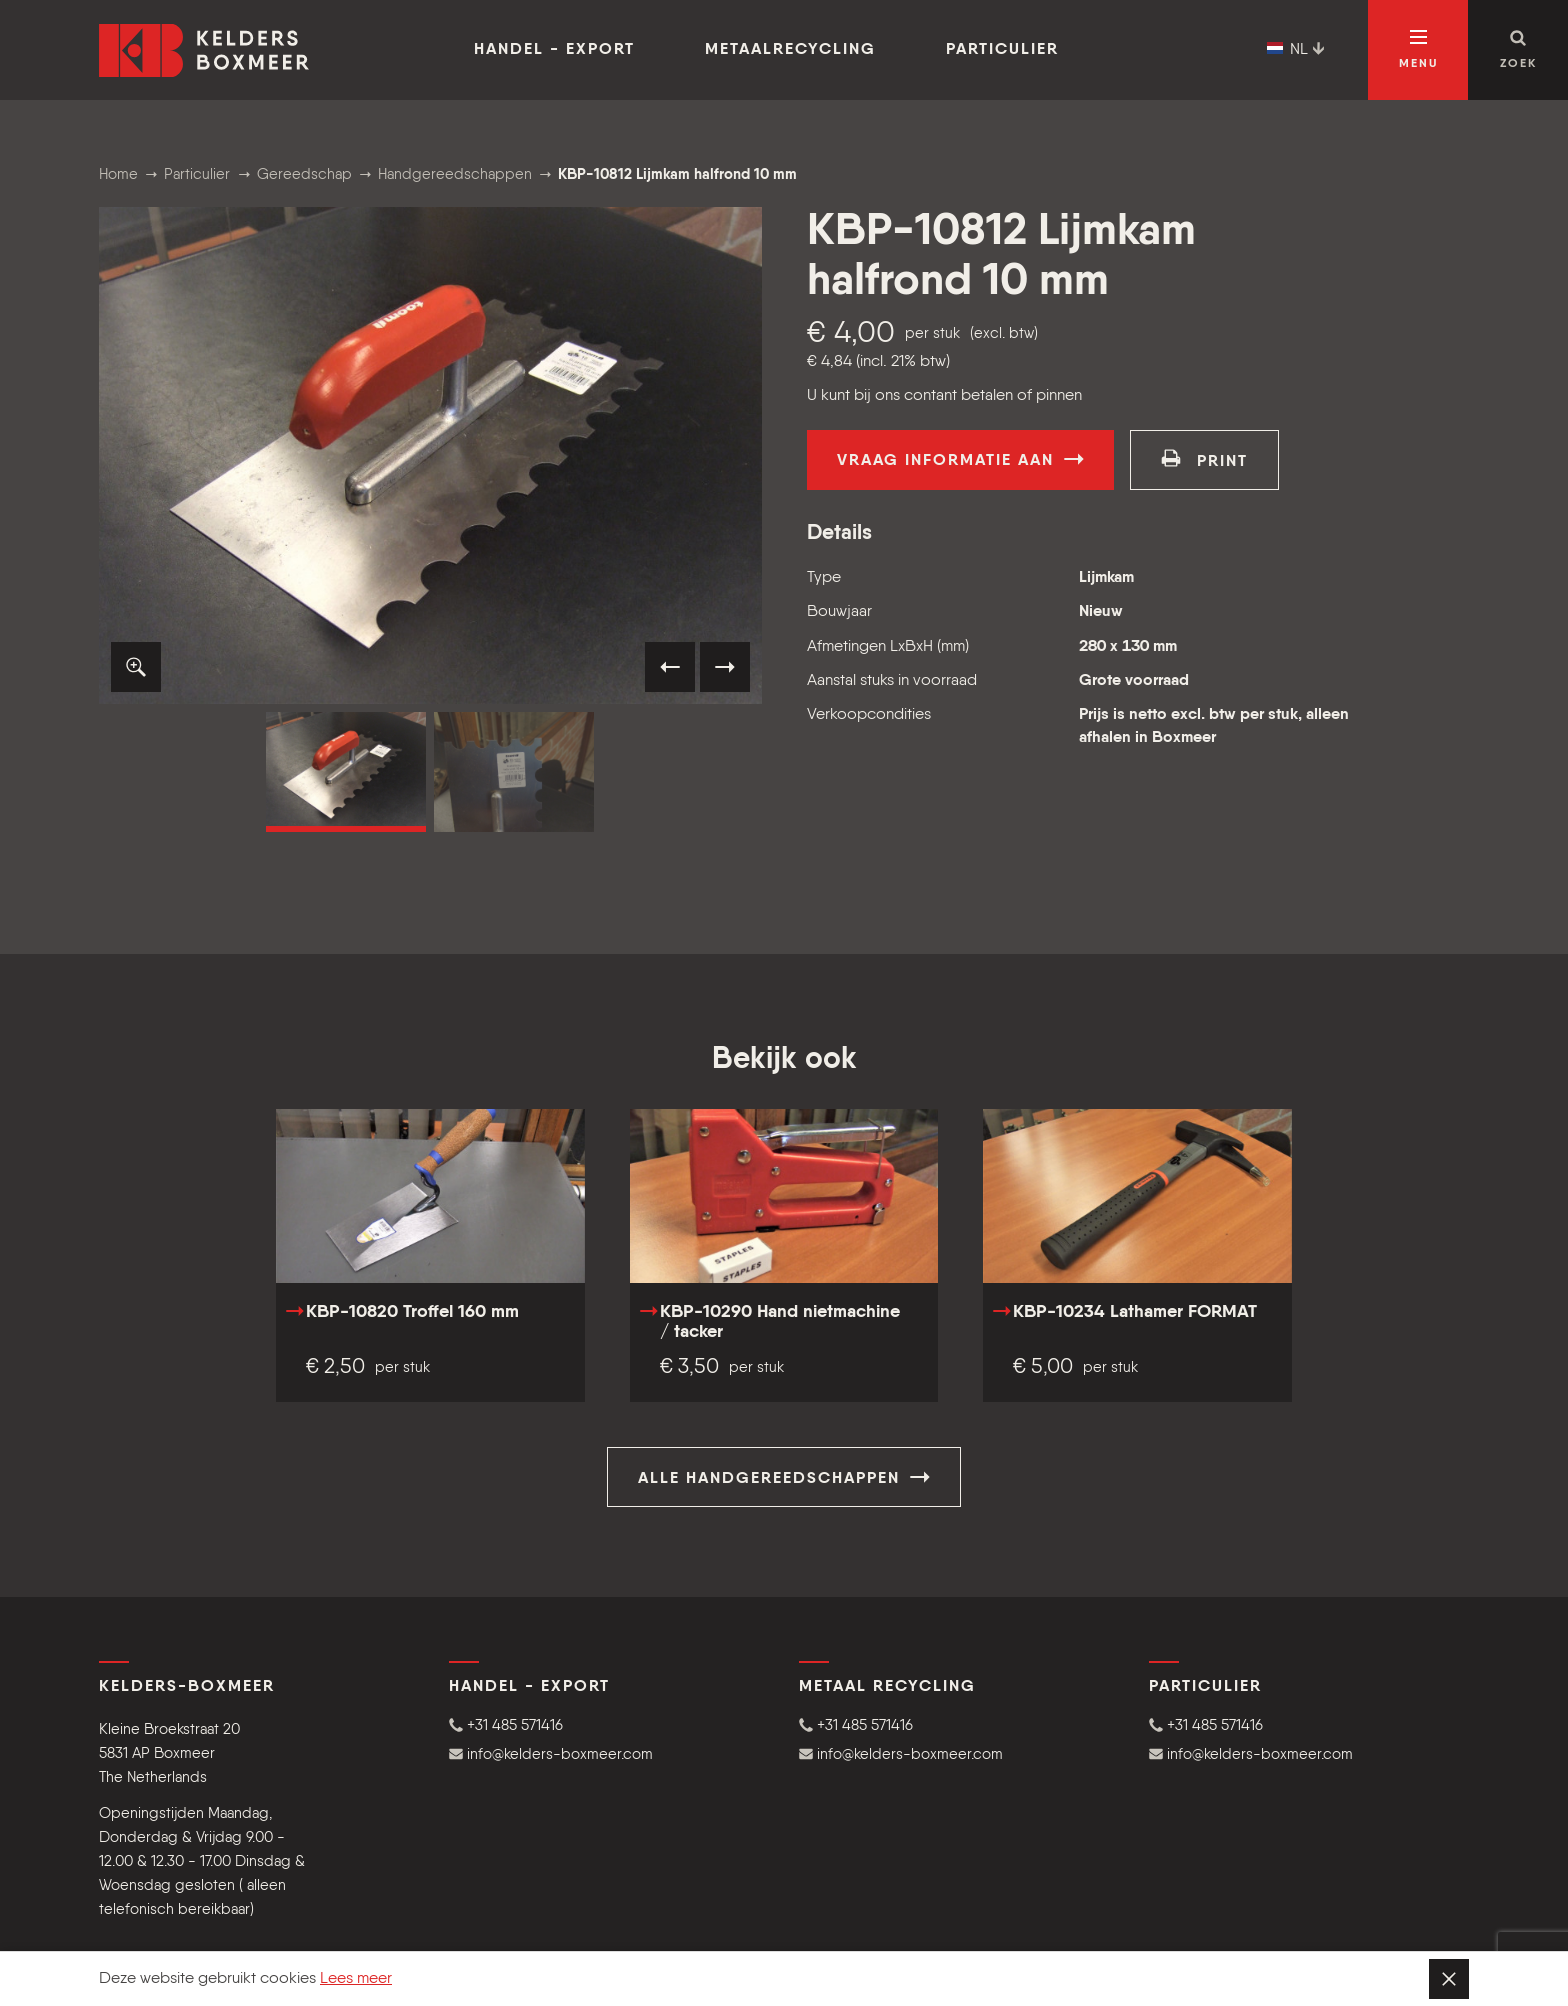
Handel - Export (554, 50)
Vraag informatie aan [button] (960, 459)
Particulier (1002, 50)
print (1204, 459)
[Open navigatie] (1418, 50)
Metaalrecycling (790, 50)
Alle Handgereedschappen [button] (784, 1477)
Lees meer (356, 1979)
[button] (136, 667)
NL (1296, 50)
